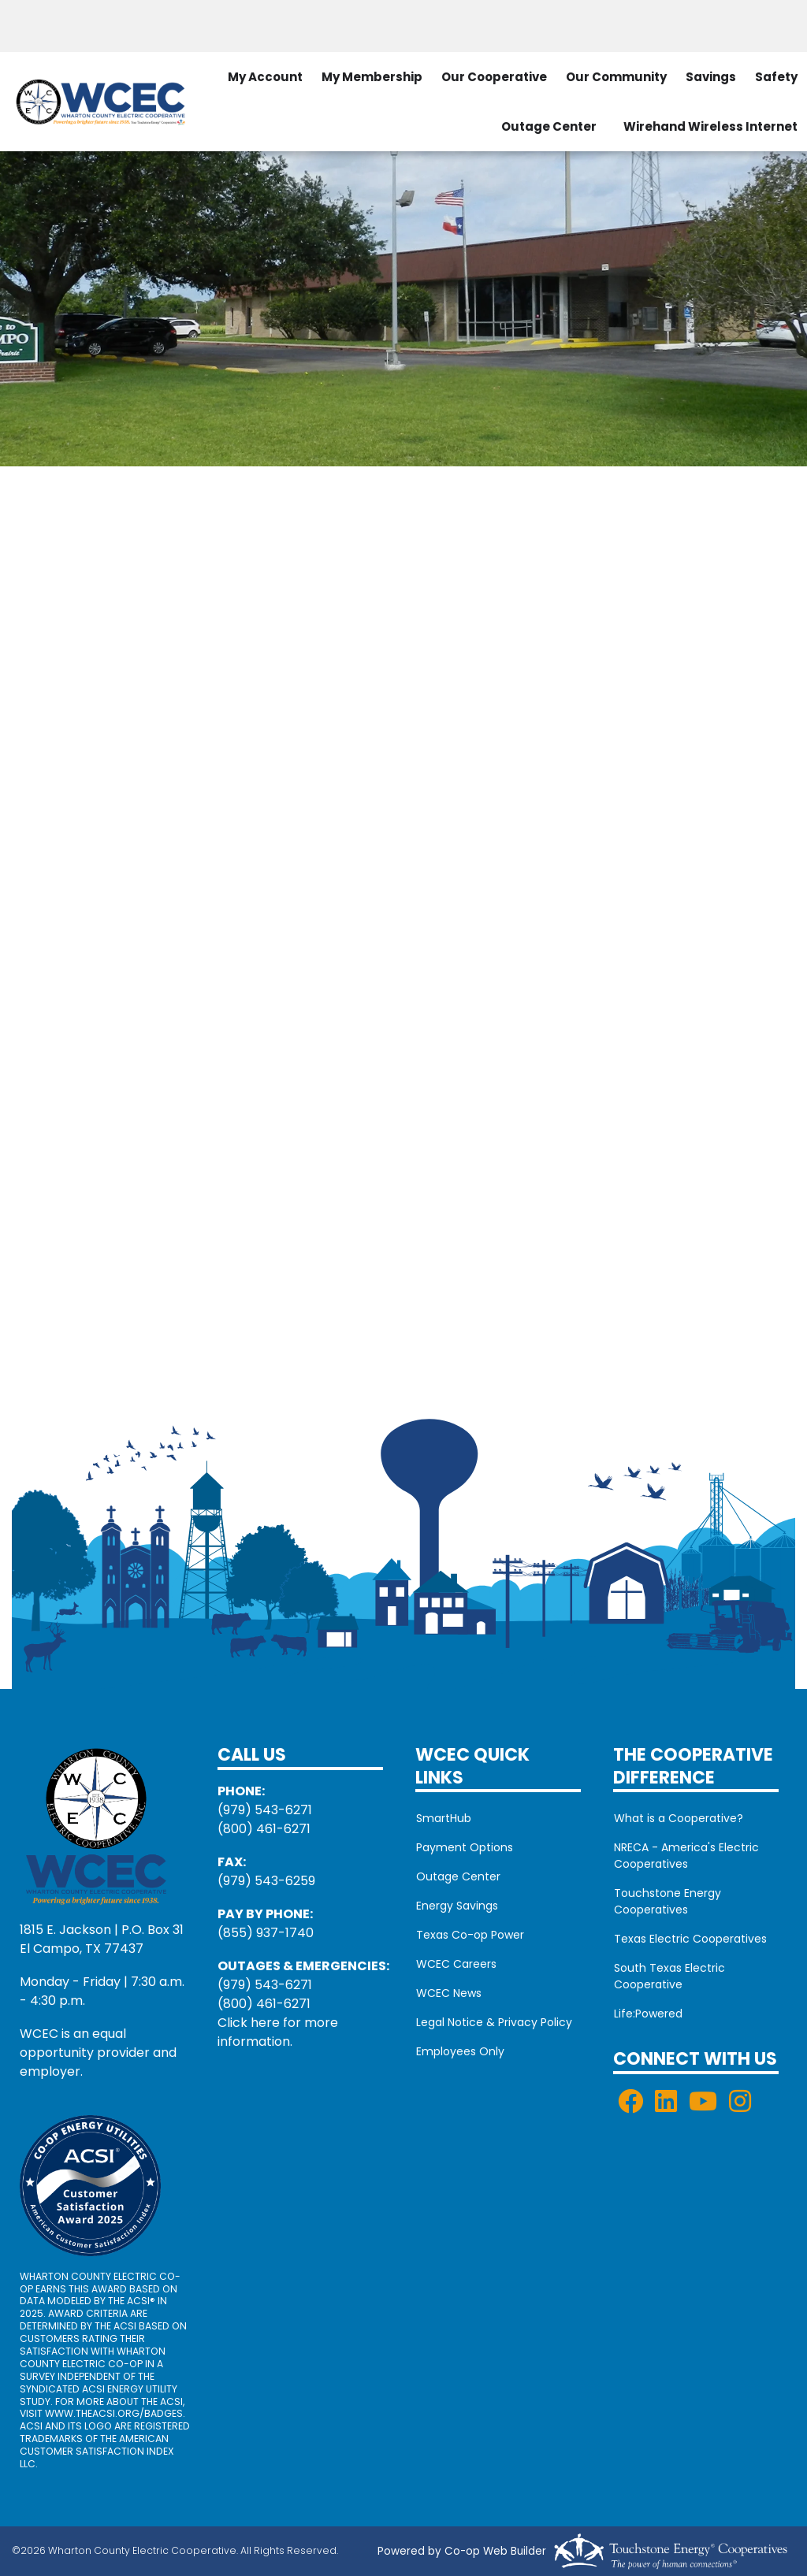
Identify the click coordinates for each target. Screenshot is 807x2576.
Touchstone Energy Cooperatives (666, 1901)
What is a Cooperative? (677, 1818)
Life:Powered (647, 2013)
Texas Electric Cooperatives (689, 1939)
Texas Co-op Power (469, 1935)
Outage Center (549, 126)
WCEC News (448, 1993)
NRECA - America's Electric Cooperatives (685, 1855)
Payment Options (463, 1847)
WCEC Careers (455, 1964)
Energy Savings (456, 1905)
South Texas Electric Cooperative (668, 1976)
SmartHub (442, 1818)
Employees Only (459, 2051)
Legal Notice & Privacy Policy (493, 2022)
